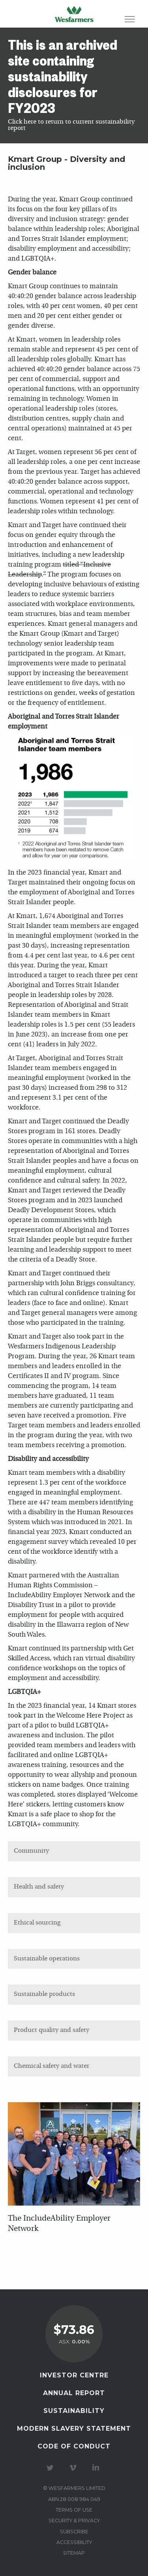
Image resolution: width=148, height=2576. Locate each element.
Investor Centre (74, 2375)
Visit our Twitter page (51, 2468)
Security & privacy (74, 2520)
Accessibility (74, 2542)
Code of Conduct (74, 2446)
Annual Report (74, 2393)
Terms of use (74, 2510)
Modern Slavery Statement (74, 2428)
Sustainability (74, 2411)
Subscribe (74, 2532)
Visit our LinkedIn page (97, 2468)
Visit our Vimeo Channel (74, 2468)
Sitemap (74, 2553)
